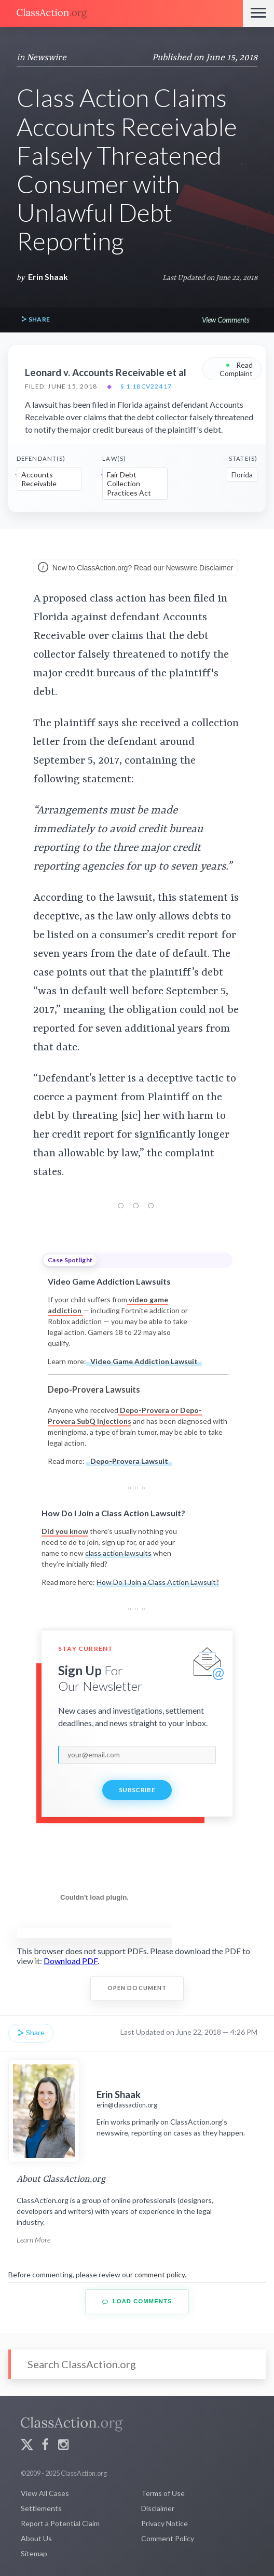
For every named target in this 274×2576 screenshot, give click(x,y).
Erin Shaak (48, 277)
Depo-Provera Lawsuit (129, 1461)
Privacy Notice (164, 2523)
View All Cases (45, 2493)
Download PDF (71, 1961)
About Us (36, 2538)
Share (35, 319)
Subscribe (137, 1790)
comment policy (159, 2274)
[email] (137, 1755)
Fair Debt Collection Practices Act (129, 483)
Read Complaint (236, 368)
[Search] (137, 2364)
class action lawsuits (118, 1553)
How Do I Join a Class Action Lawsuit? (158, 1582)
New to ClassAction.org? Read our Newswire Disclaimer (135, 568)
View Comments (225, 319)
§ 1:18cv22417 (146, 386)
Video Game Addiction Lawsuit (144, 1361)
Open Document (137, 1987)
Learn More (33, 2239)
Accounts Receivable (39, 479)
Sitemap (34, 2553)
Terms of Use (163, 2493)
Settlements (41, 2508)
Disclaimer (157, 2508)
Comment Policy (167, 2538)
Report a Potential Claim (60, 2523)
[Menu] (258, 13)
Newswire (46, 57)
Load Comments (137, 2301)
